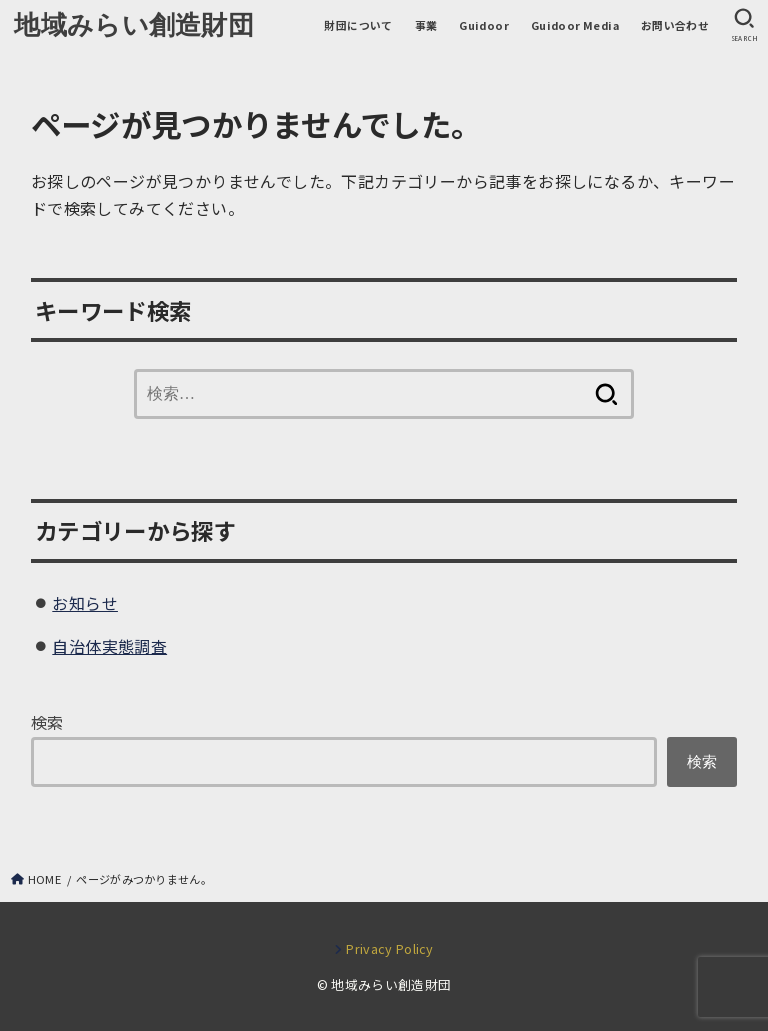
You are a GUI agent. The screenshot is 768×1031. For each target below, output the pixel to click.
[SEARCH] (744, 25)
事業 (426, 25)
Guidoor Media (575, 25)
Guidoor (484, 25)
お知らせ (85, 603)
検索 (47, 722)
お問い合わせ (675, 25)
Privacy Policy (389, 948)
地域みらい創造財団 (134, 24)
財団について (358, 25)
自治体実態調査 (109, 646)
